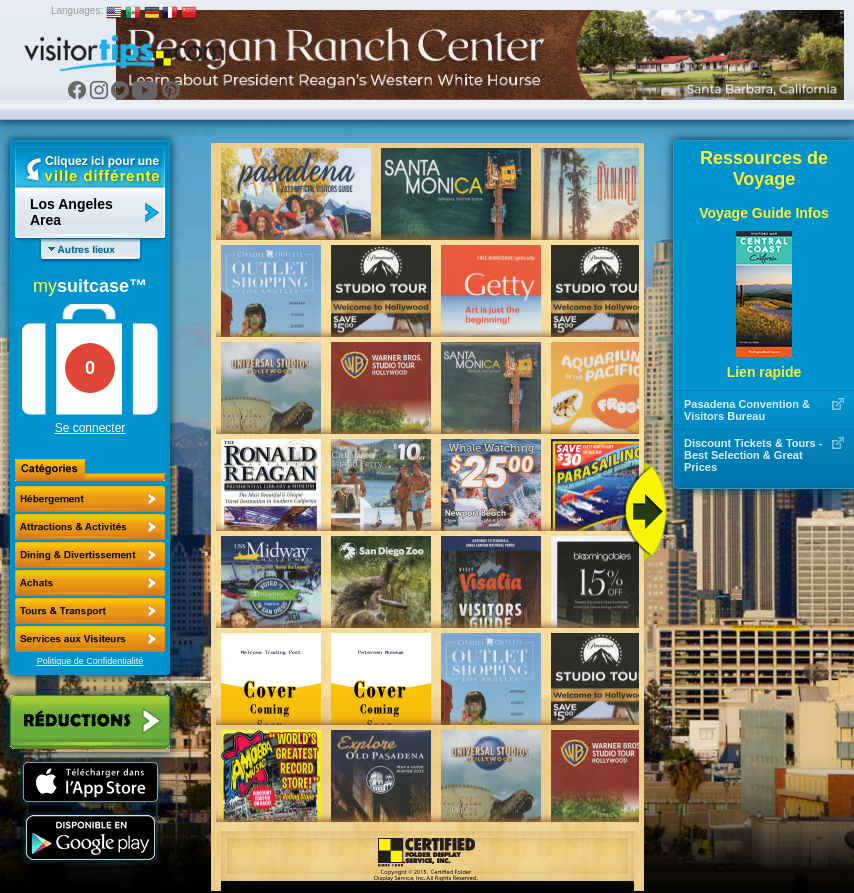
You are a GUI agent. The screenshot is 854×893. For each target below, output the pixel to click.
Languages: (77, 10)
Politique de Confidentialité (90, 661)
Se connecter (90, 428)
